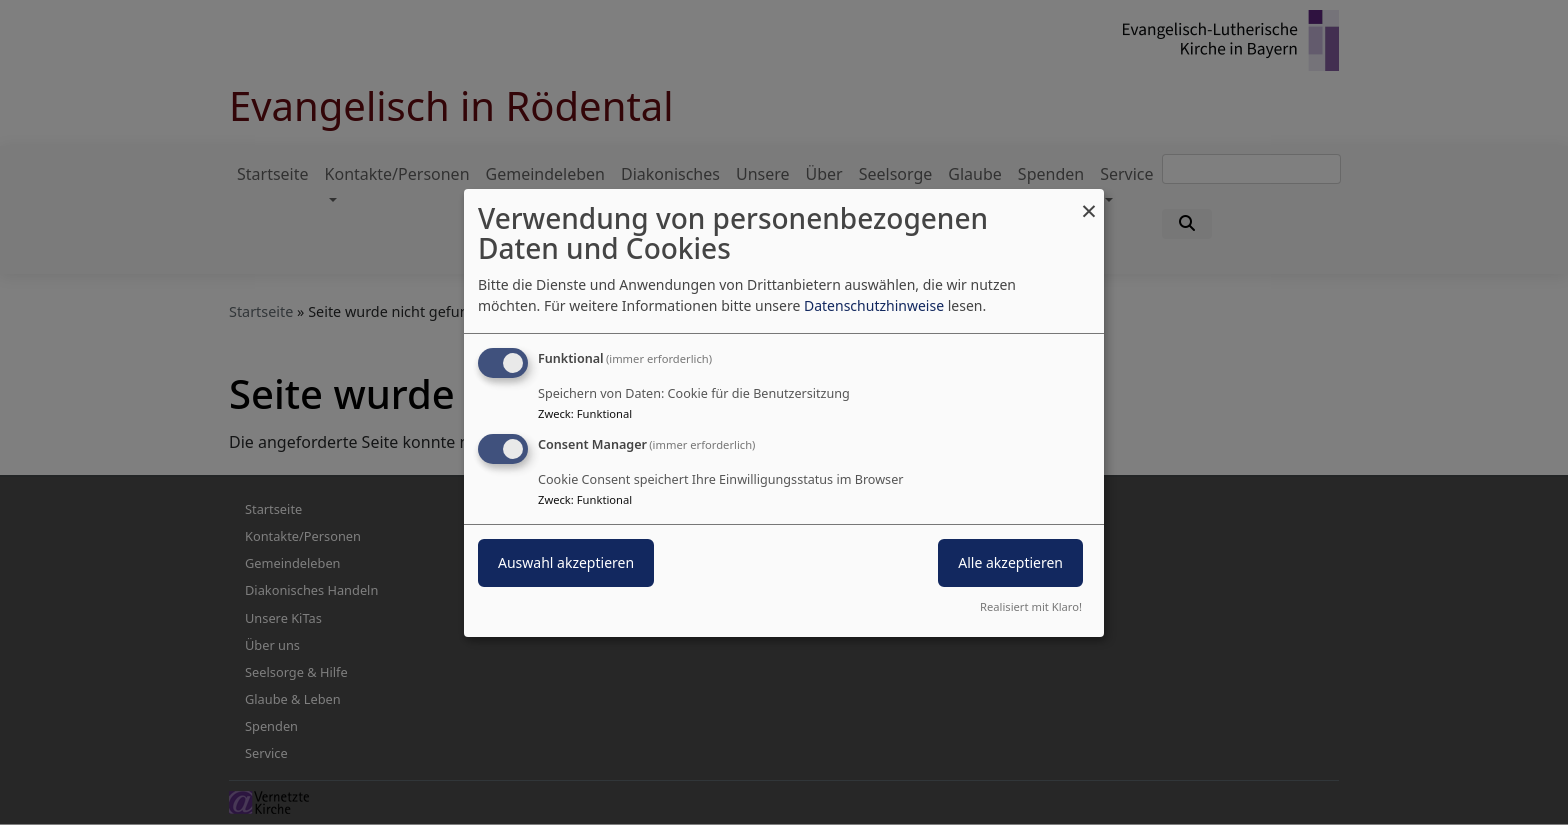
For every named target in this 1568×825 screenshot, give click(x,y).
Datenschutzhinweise (874, 305)
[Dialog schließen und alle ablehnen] (1089, 200)
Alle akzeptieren (1010, 562)
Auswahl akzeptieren (566, 562)
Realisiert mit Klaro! (1031, 606)
